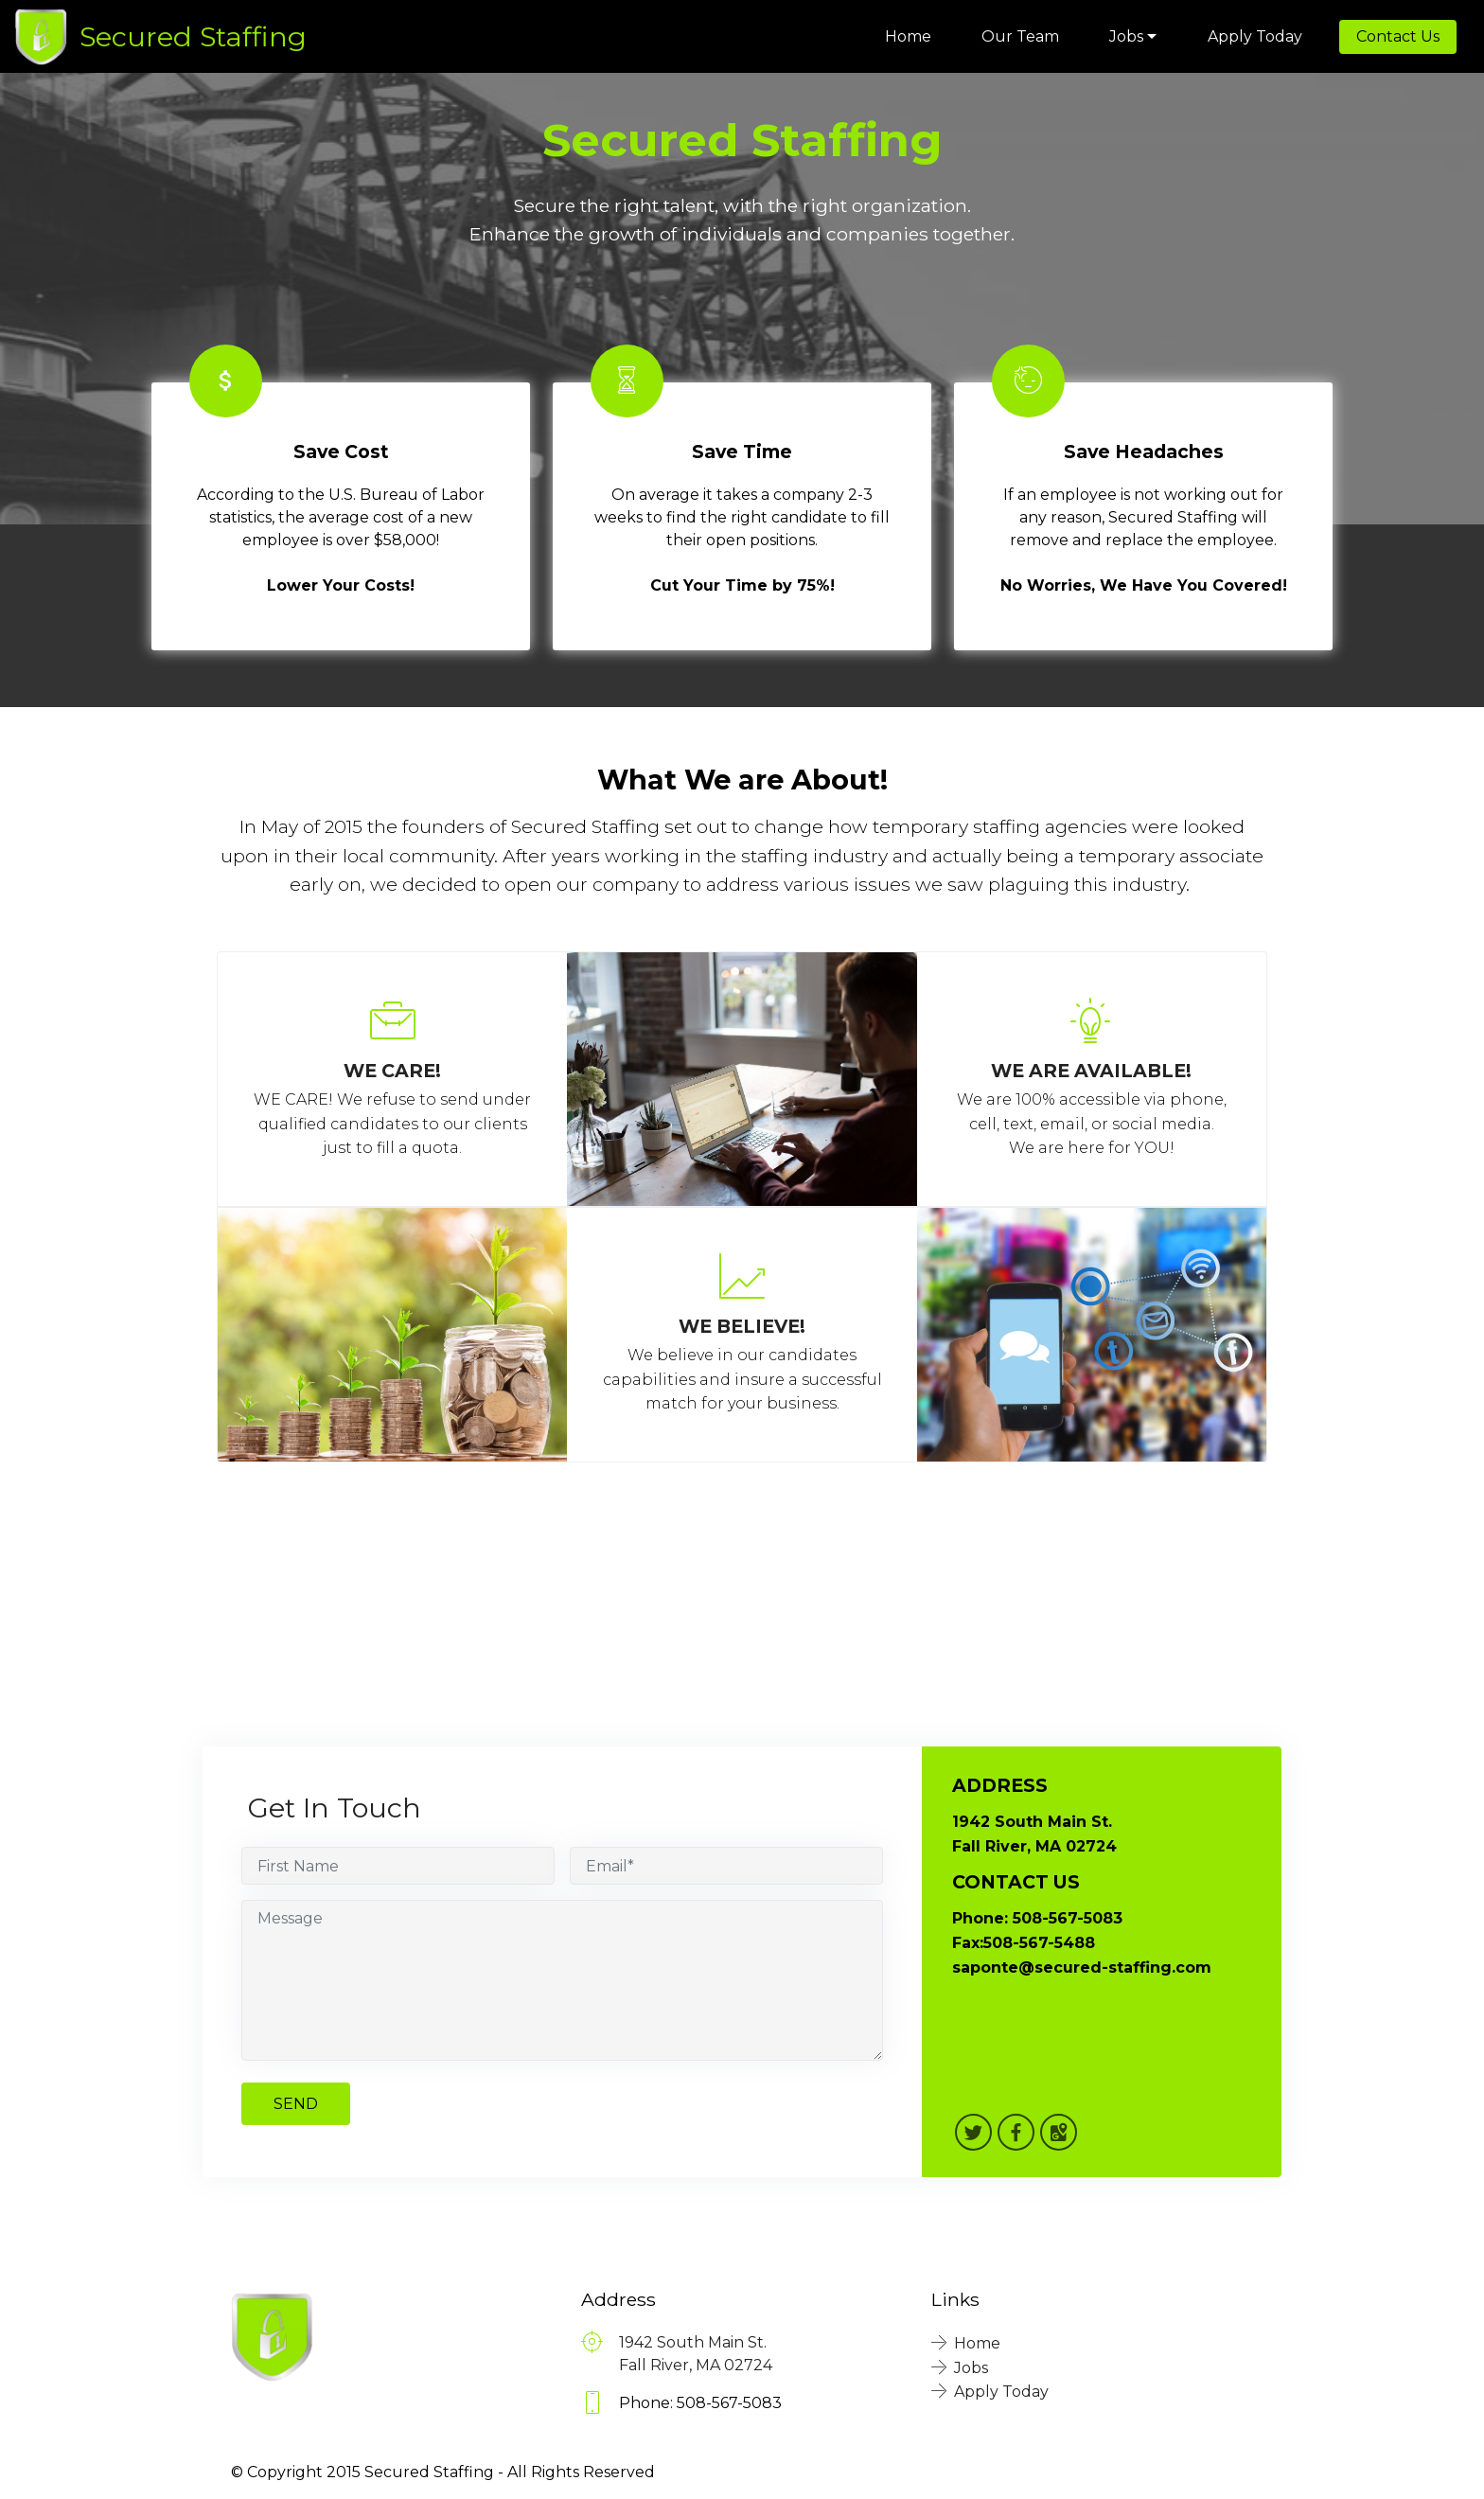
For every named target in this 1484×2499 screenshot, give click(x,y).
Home (908, 36)
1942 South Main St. (693, 2342)
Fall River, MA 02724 (695, 2365)
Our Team (1020, 36)
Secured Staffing (193, 36)
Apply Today (1255, 36)
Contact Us (1398, 36)
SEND (296, 2104)
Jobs (1126, 36)
